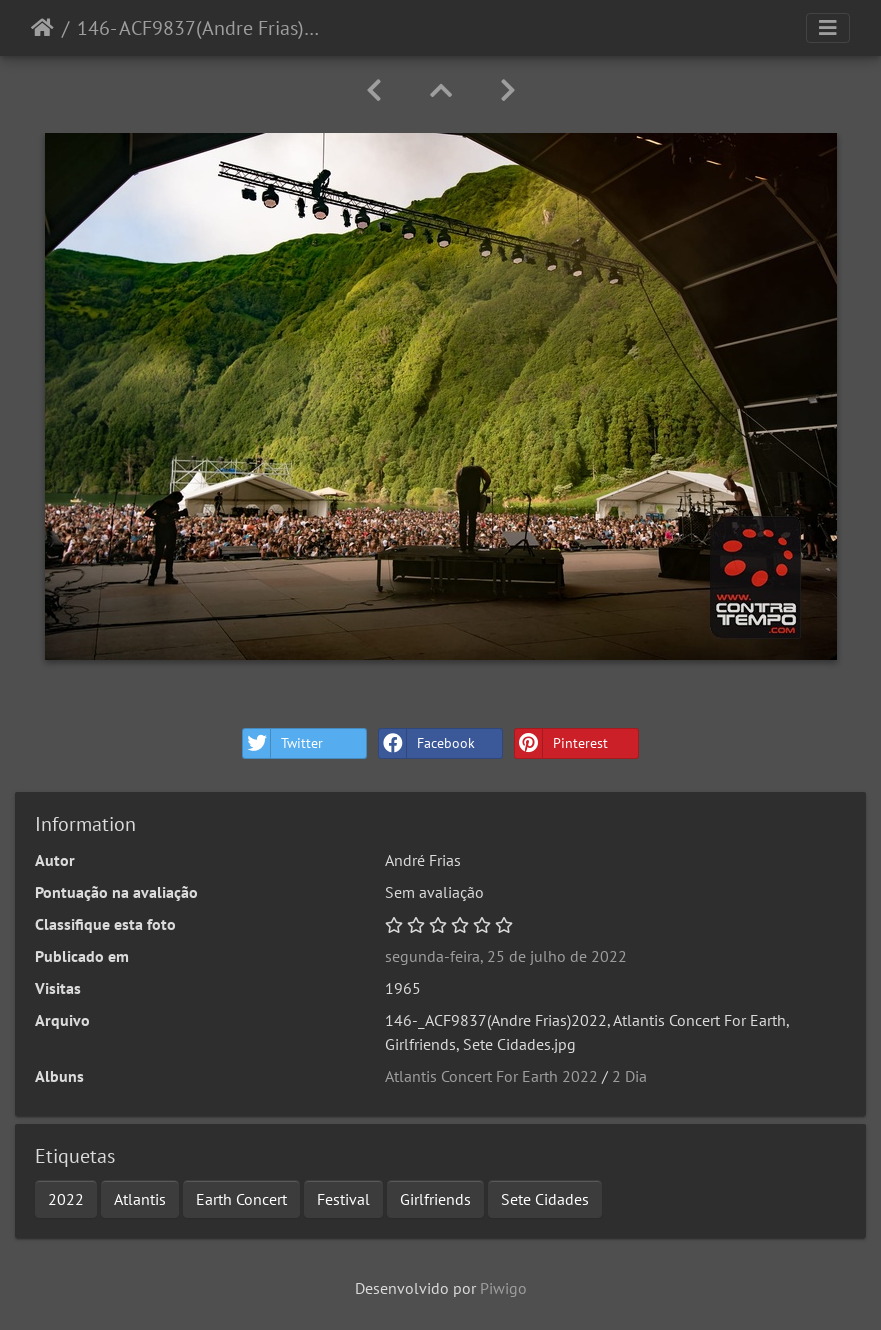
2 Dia (629, 1076)
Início (42, 28)
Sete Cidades (545, 1199)
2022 (66, 1199)
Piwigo (503, 1288)
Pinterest (561, 743)
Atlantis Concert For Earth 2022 (491, 1076)
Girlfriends (435, 1199)
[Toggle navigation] (828, 28)
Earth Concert (241, 1199)
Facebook (427, 743)
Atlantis (140, 1199)
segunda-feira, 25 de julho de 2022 (506, 956)
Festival (343, 1199)
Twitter (283, 743)
